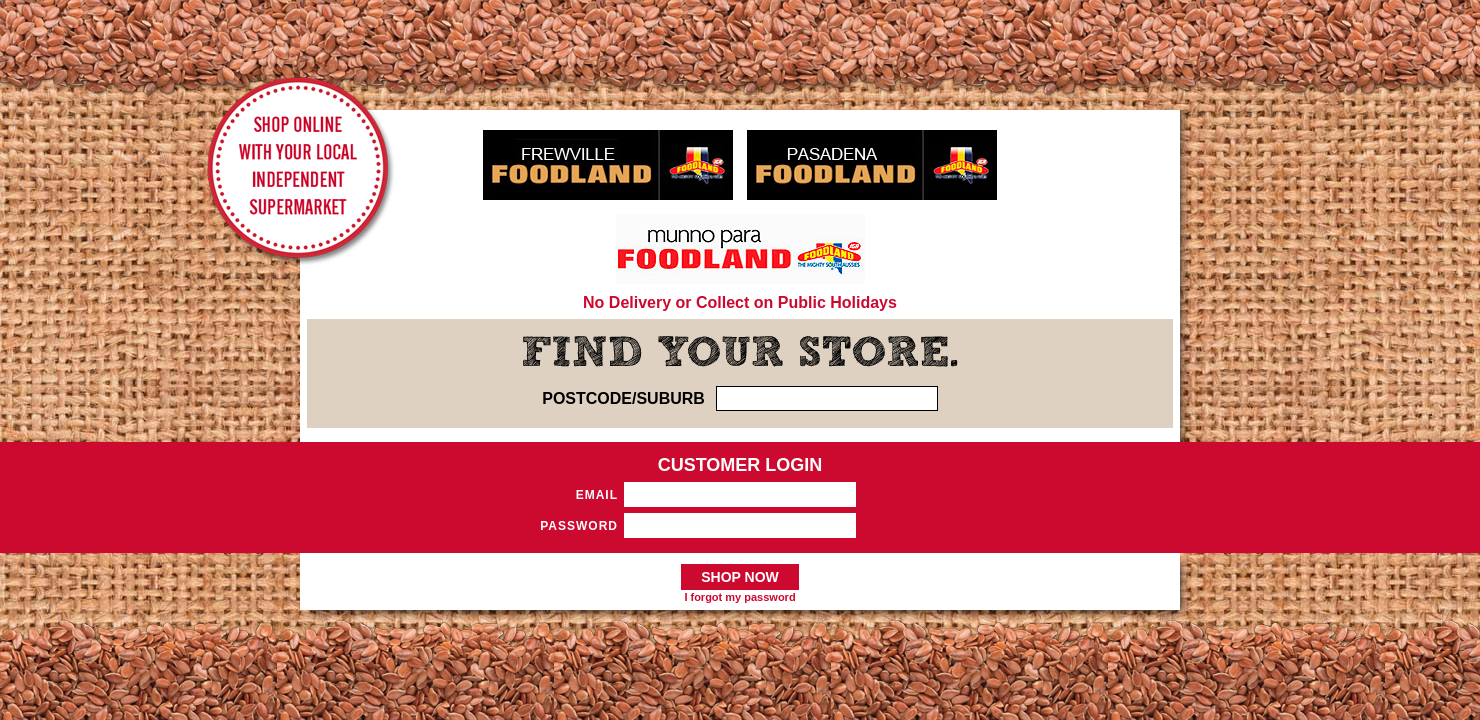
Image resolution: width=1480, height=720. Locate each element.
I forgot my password (739, 597)
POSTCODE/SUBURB (623, 398)
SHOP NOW (740, 577)
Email (597, 495)
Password (579, 526)
